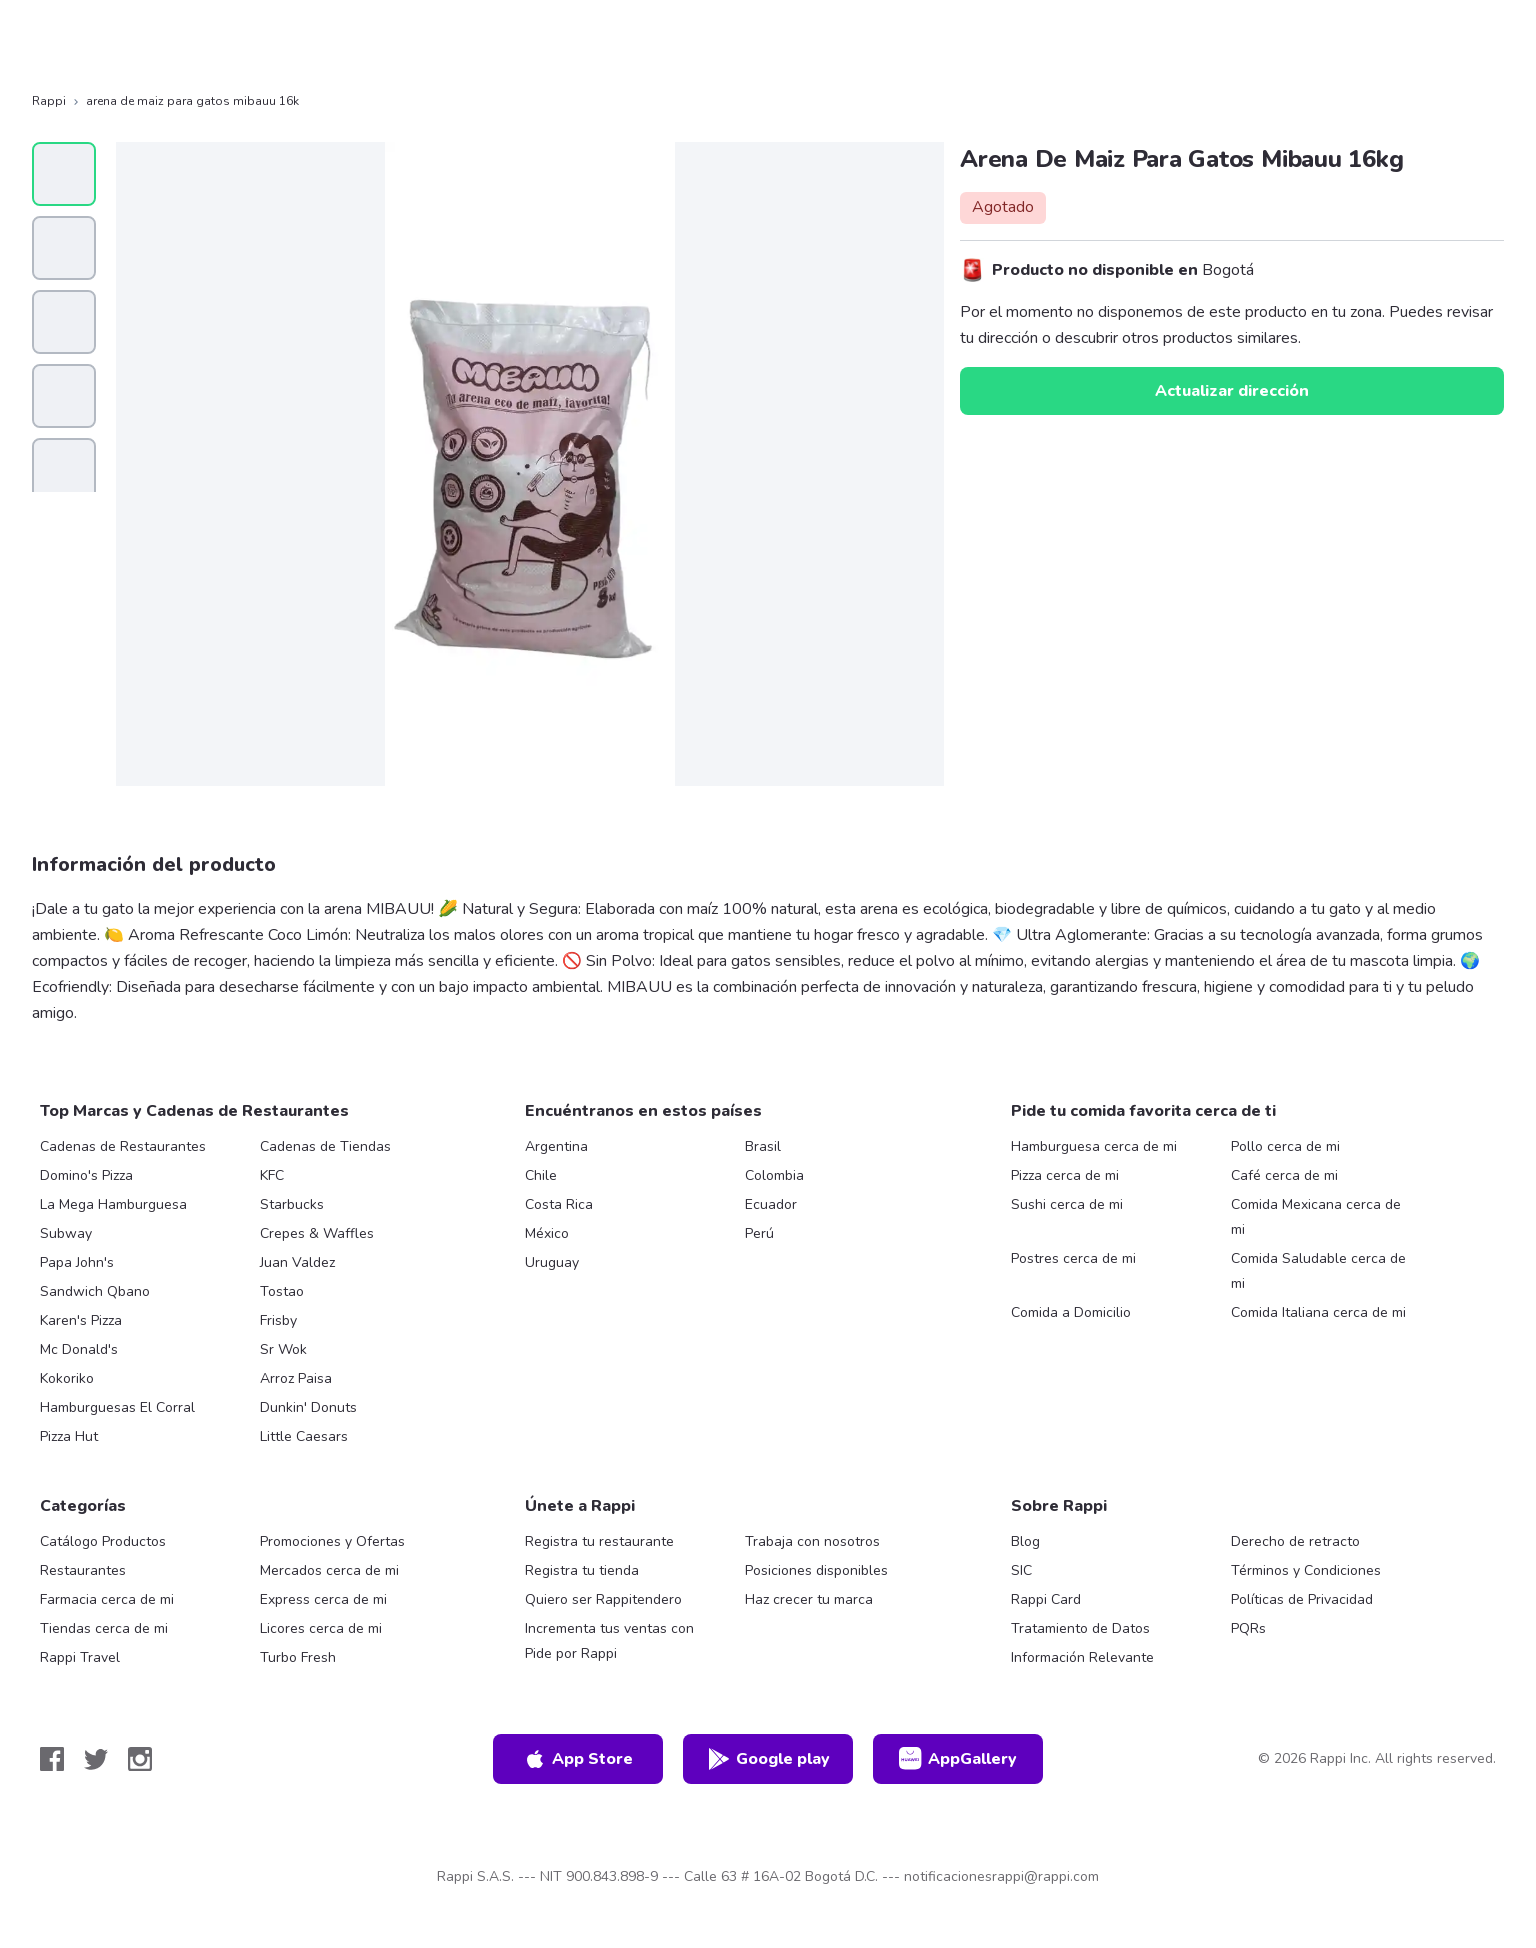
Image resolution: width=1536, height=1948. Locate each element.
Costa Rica (559, 1204)
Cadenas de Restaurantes (123, 1146)
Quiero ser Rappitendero (603, 1599)
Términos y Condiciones (1306, 1570)
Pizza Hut (69, 1436)
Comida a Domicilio (1071, 1312)
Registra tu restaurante (599, 1541)
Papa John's (77, 1262)
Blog (1025, 1541)
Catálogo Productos (103, 1541)
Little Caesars (304, 1436)
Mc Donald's (79, 1349)
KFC (272, 1175)
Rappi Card (1046, 1599)
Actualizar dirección (1232, 391)
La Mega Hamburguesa (113, 1204)
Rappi (49, 101)
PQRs (1248, 1628)
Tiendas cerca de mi (104, 1628)
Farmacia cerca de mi (107, 1599)
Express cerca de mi (323, 1599)
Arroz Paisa (296, 1378)
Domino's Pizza (86, 1175)
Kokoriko (67, 1378)
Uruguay (552, 1262)
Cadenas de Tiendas (325, 1146)
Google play (768, 1759)
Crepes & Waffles (317, 1233)
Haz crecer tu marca (809, 1599)
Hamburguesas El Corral (117, 1407)
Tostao (282, 1291)
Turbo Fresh (298, 1657)
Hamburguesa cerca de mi (1094, 1146)
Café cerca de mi (1284, 1175)
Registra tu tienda (582, 1570)
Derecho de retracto (1295, 1541)
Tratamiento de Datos (1080, 1628)
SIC (1021, 1570)
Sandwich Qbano (95, 1291)
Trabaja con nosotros (812, 1541)
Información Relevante (1082, 1657)
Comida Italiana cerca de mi (1318, 1312)
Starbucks (292, 1204)
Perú (759, 1233)
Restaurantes (83, 1570)
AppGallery (958, 1759)
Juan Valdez (297, 1262)
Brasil (763, 1146)
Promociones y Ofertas (332, 1541)
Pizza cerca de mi (1065, 1175)
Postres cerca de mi (1073, 1258)
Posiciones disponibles (816, 1570)
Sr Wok (283, 1349)
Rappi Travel (80, 1657)
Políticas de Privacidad (1302, 1599)
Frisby (278, 1320)
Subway (66, 1233)
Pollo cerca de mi (1285, 1146)
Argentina (556, 1146)
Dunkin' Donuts (308, 1407)
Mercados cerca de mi (329, 1570)
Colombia (774, 1175)
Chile (541, 1175)
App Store (578, 1759)
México (547, 1233)
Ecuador (771, 1204)
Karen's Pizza (81, 1320)
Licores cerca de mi (321, 1628)
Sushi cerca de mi (1067, 1204)
